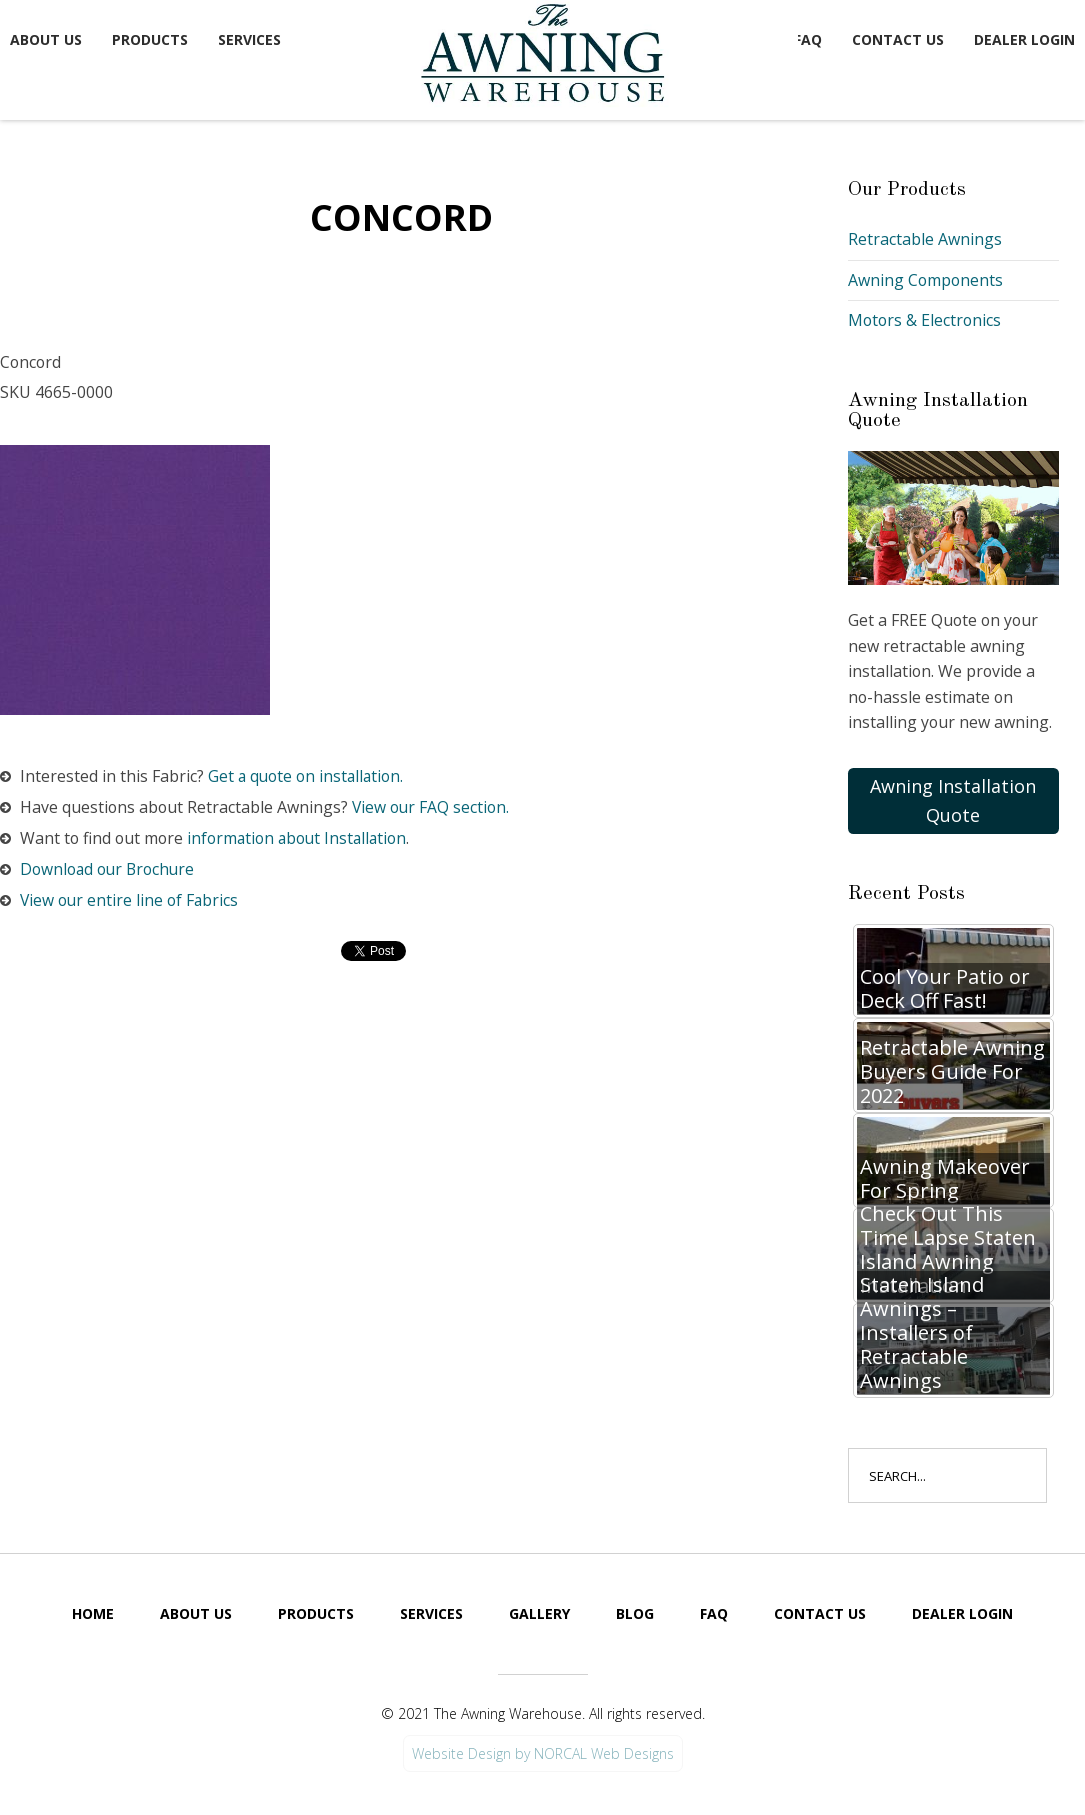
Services (249, 39)
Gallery (539, 1614)
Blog (635, 1614)
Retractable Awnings (925, 239)
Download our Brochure (111, 870)
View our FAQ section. (434, 808)
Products (150, 39)
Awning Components (926, 280)
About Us (46, 39)
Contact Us (898, 39)
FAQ (808, 39)
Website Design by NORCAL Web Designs (543, 1754)
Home (93, 1614)
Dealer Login (1024, 39)
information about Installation (304, 839)
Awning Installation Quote (953, 801)
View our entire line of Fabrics (131, 901)
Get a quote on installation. (309, 776)
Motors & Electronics (926, 320)
